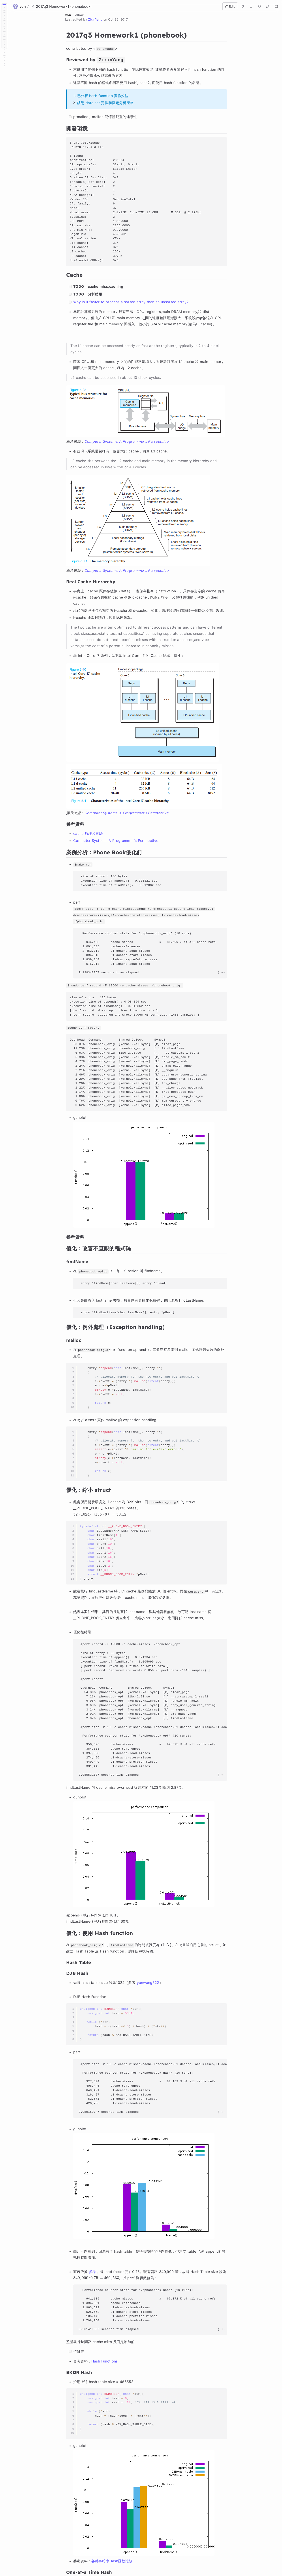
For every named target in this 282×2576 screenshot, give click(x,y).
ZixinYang (95, 19)
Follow (79, 15)
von (68, 15)
